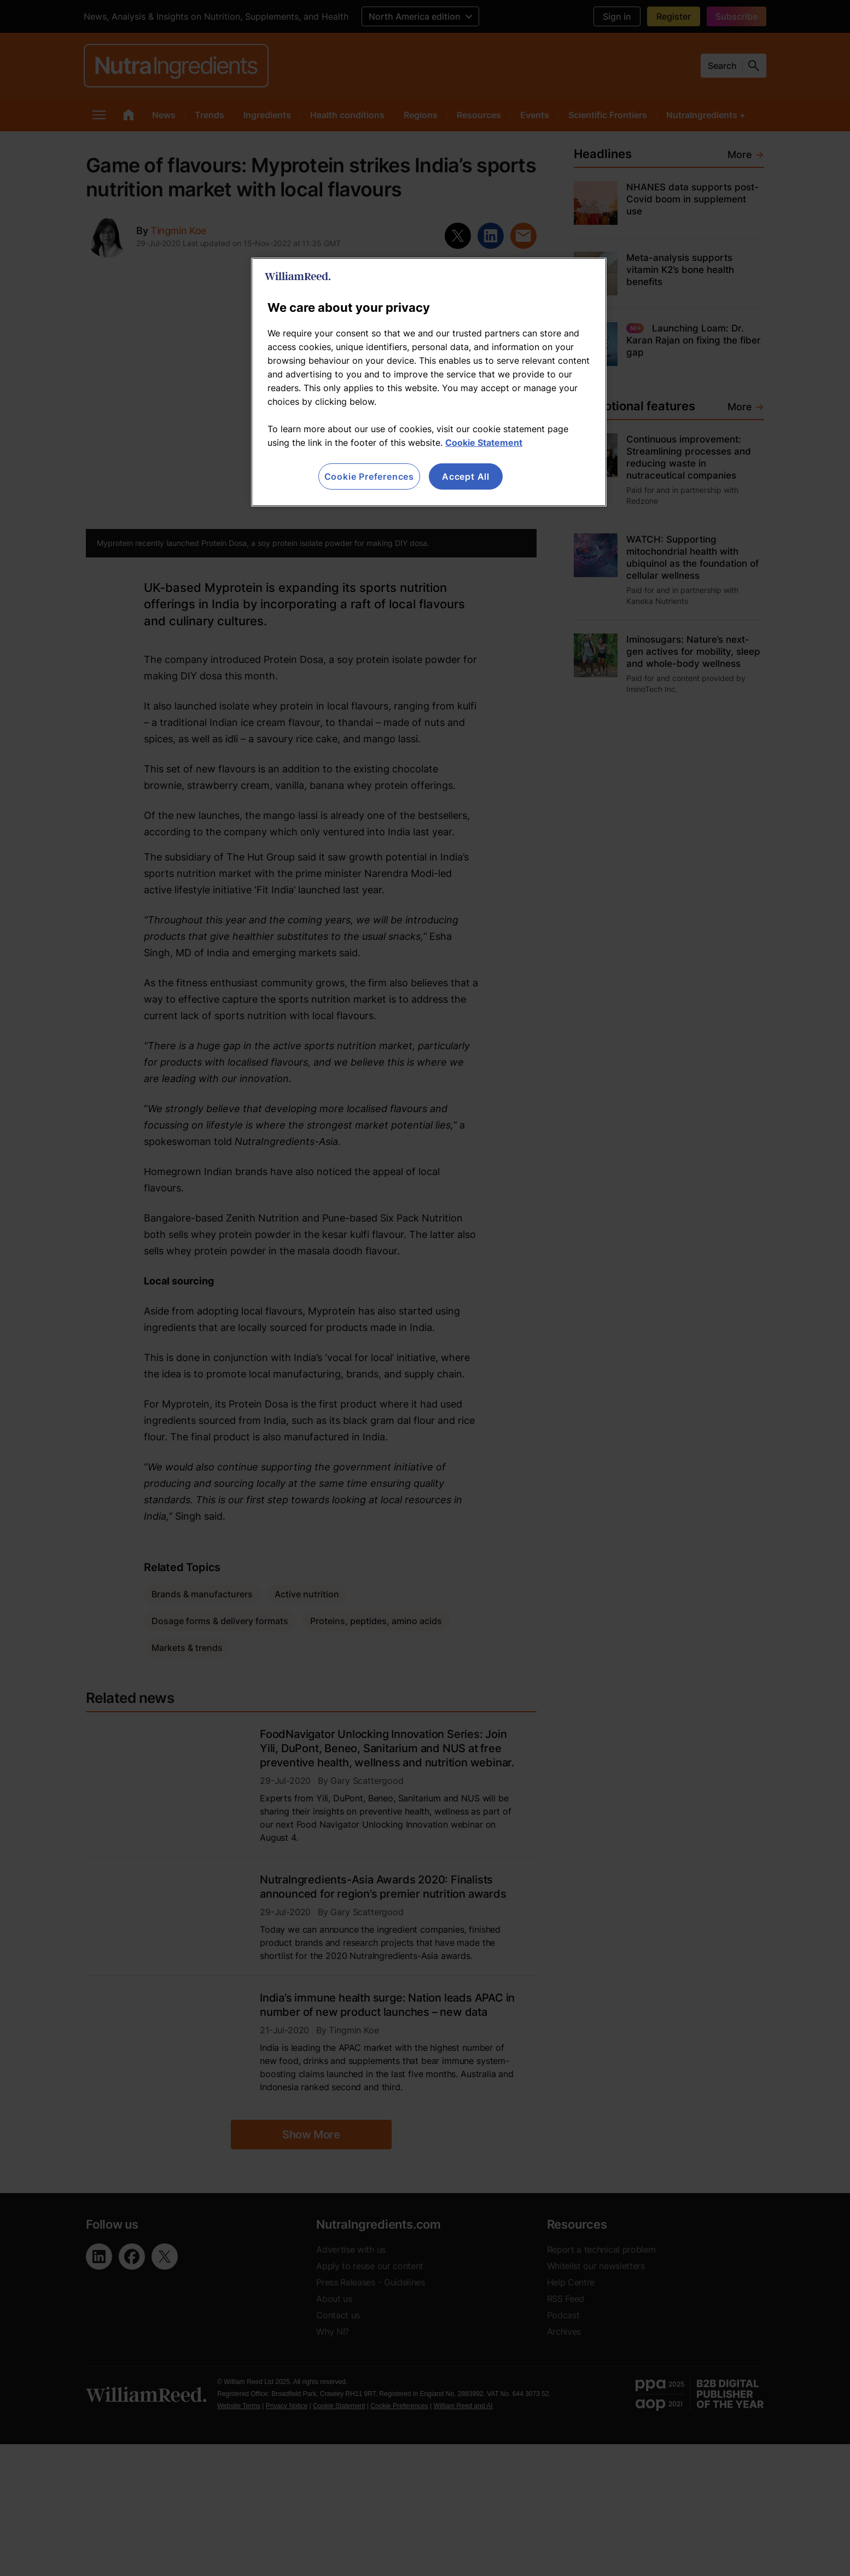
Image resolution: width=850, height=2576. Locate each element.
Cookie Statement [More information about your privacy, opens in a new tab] (483, 442)
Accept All (466, 476)
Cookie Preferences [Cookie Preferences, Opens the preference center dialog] (369, 476)
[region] (429, 382)
